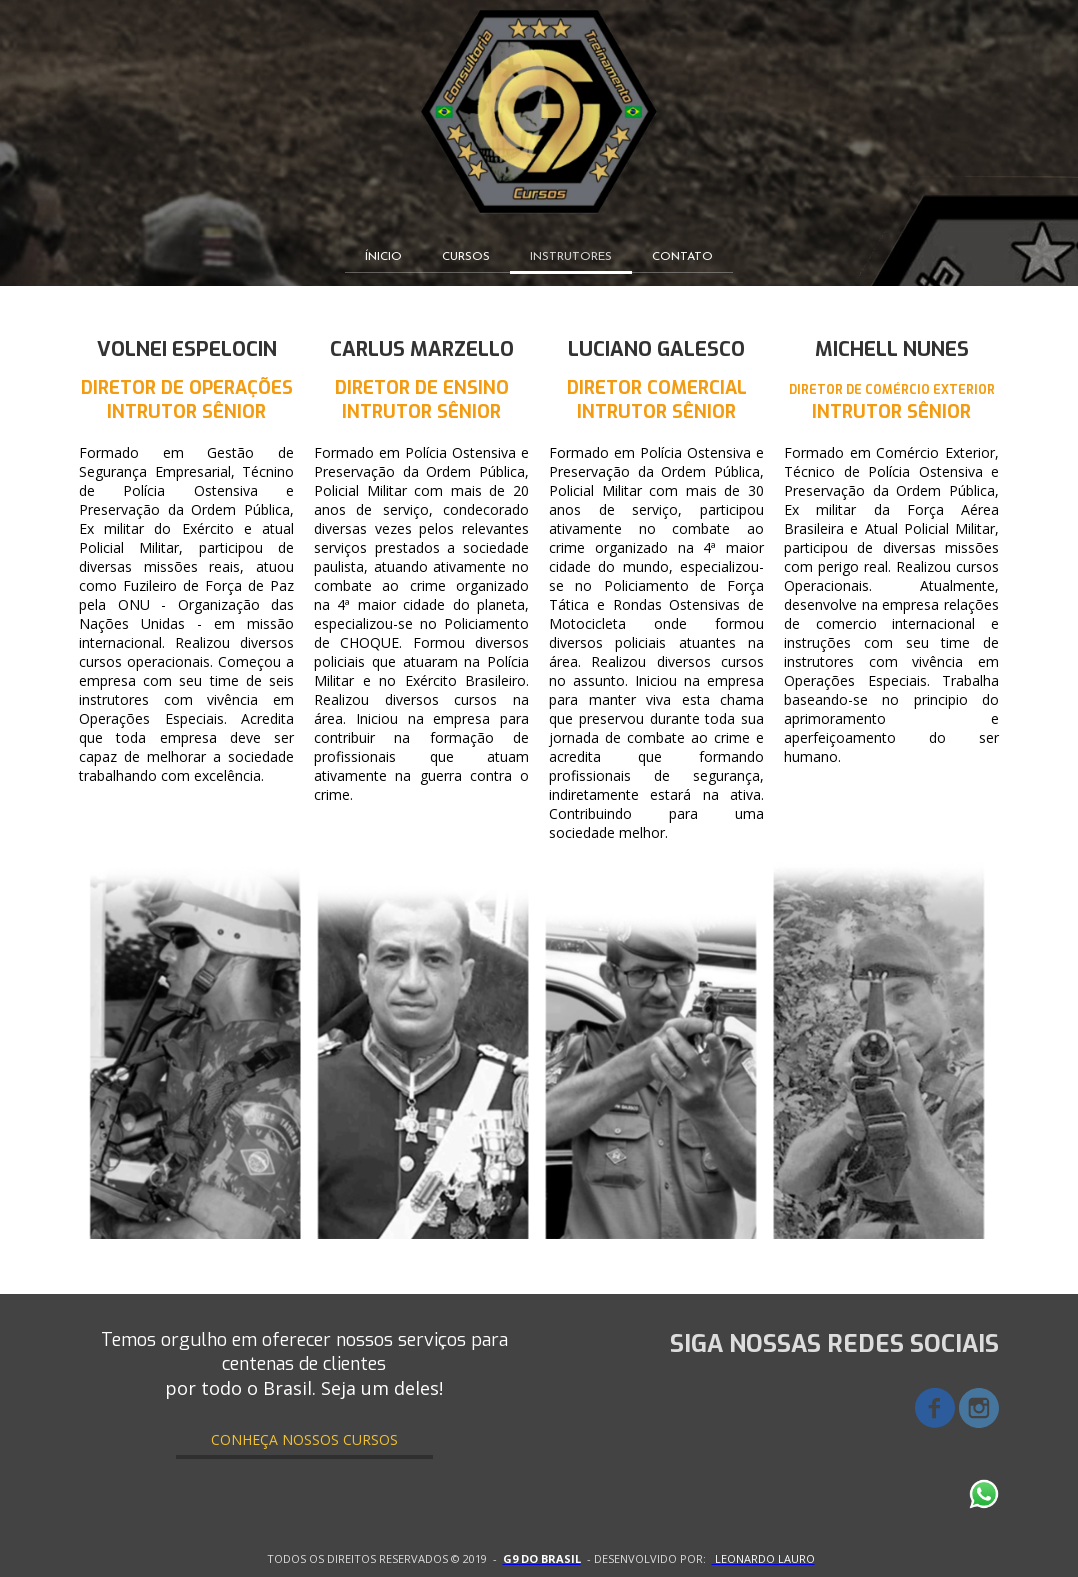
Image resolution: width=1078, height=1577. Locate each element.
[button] (304, 1439)
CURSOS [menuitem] (466, 257)
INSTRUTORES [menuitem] (571, 257)
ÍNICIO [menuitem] (383, 257)
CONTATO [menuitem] (682, 257)
